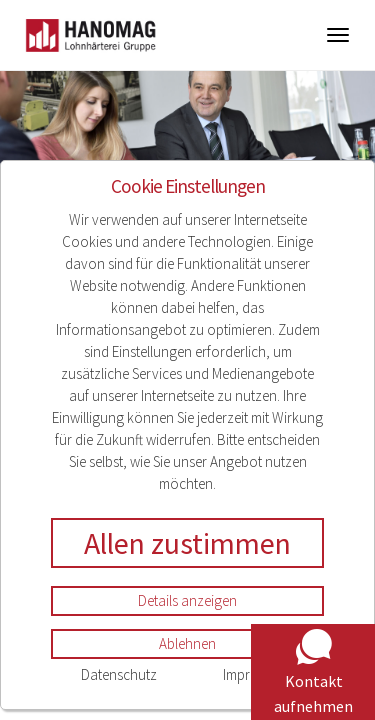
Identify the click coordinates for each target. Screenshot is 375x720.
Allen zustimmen (187, 543)
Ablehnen (187, 643)
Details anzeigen (187, 600)
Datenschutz (119, 674)
